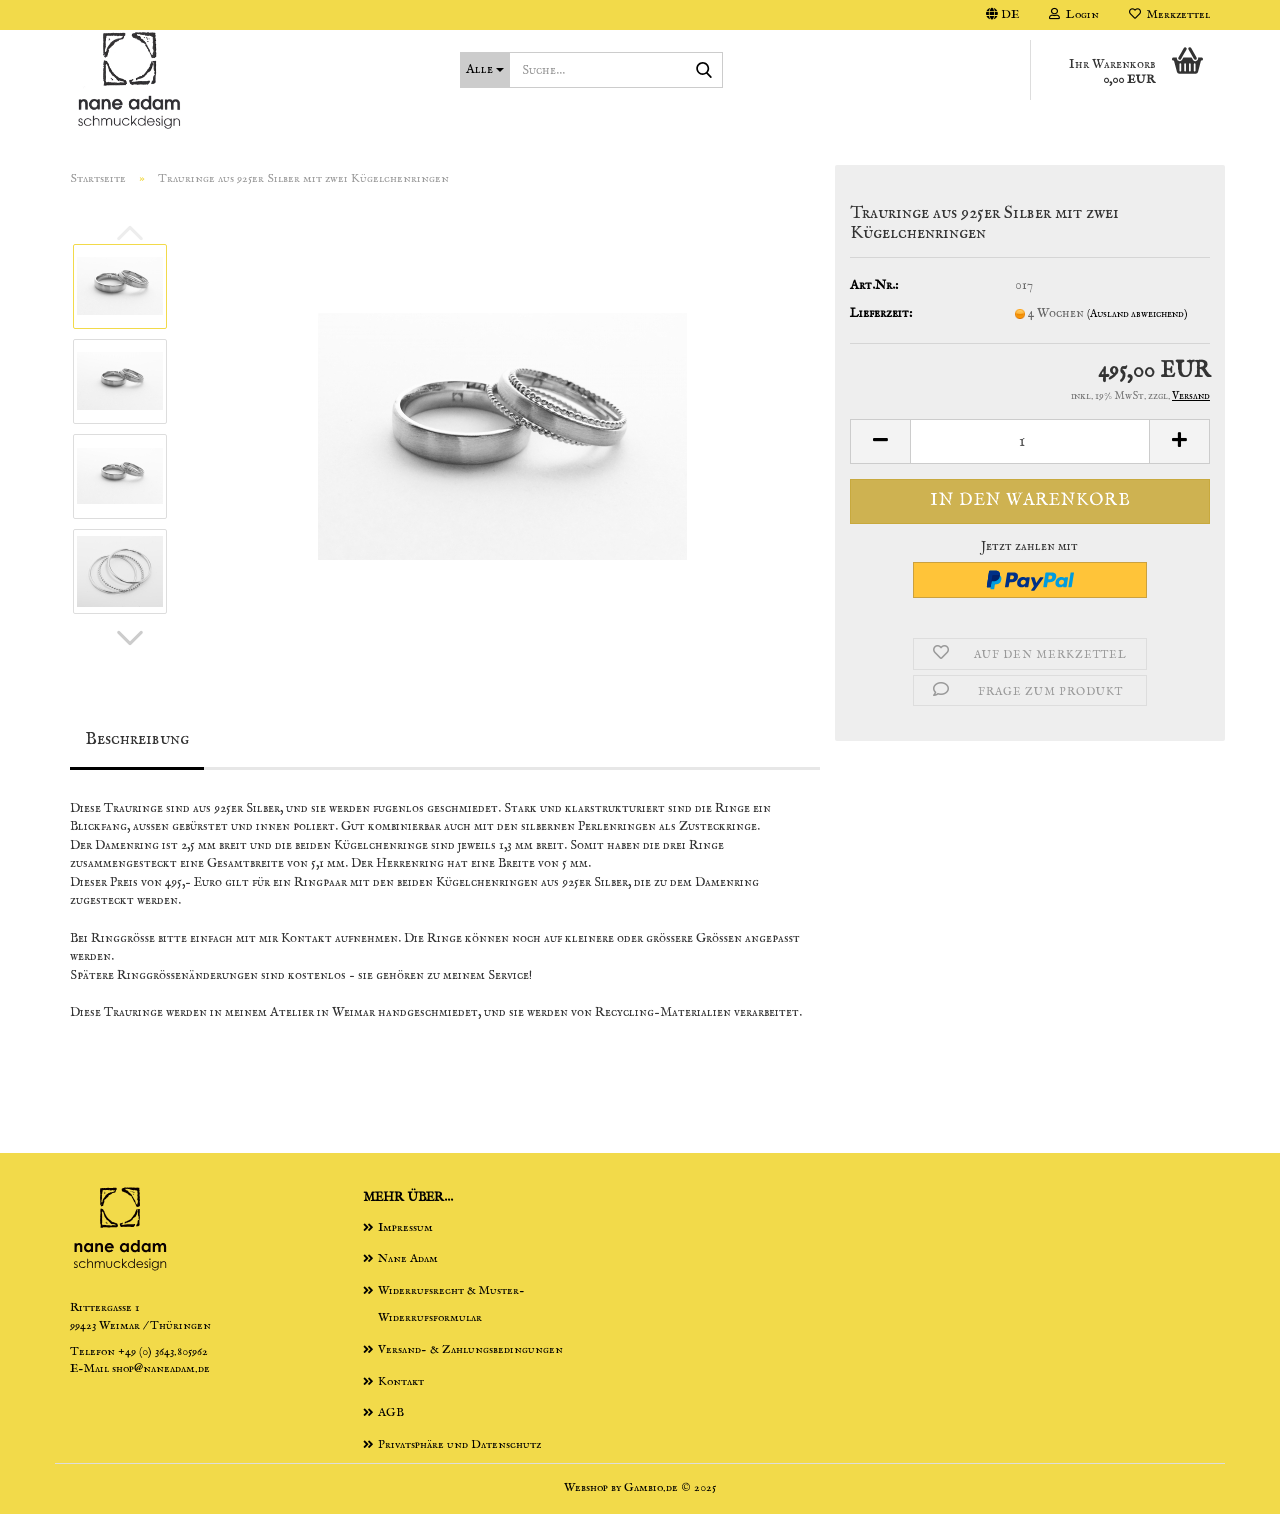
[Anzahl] (1030, 441)
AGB (391, 1412)
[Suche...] (485, 70)
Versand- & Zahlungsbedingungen (470, 1349)
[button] (1002, 15)
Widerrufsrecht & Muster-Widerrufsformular (451, 1304)
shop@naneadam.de (161, 1368)
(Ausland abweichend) (1137, 314)
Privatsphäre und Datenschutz (459, 1444)
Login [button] (1074, 14)
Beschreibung (137, 739)
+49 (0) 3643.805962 (163, 1351)
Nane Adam (408, 1258)
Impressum (405, 1227)
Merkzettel (1169, 14)
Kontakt (401, 1381)
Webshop (586, 1487)
